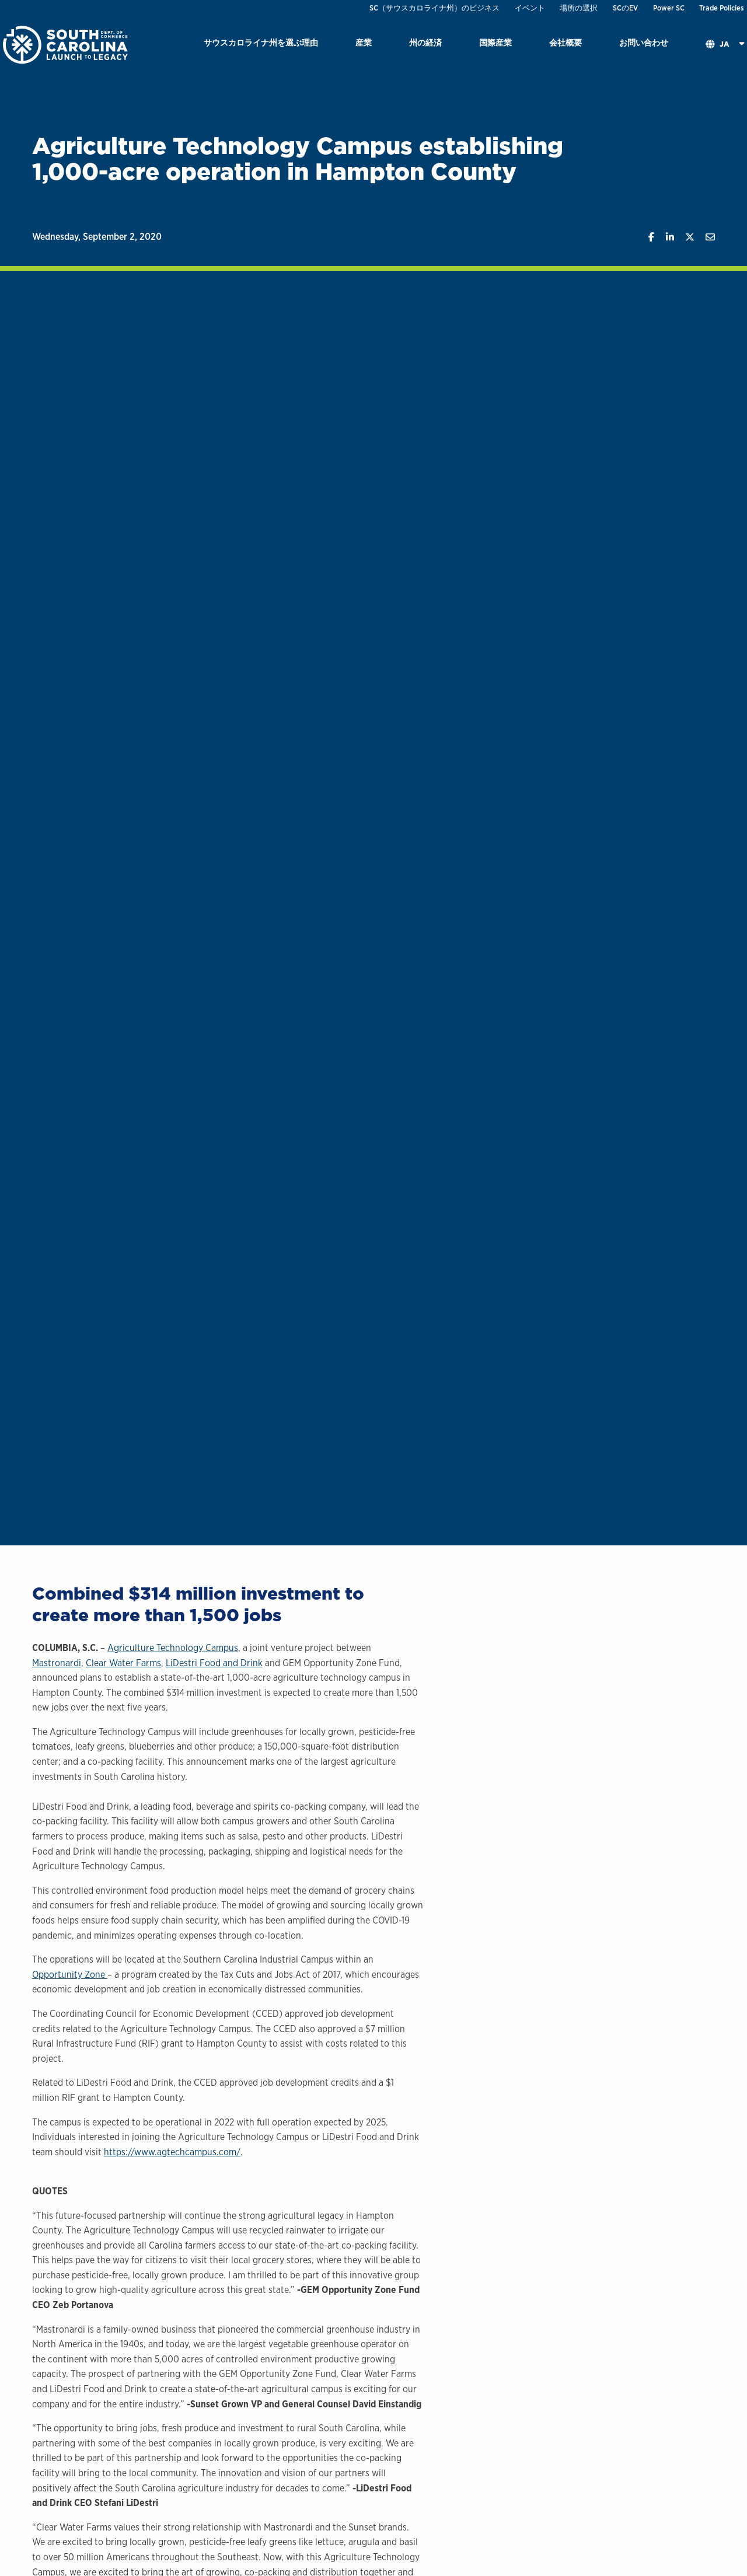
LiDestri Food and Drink (214, 1663)
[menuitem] (261, 44)
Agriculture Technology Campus (172, 1647)
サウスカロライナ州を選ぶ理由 (261, 42)
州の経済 (425, 42)
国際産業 (495, 42)
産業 (363, 42)
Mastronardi (56, 1663)
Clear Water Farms (123, 1663)
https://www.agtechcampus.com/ (172, 2152)
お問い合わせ (643, 42)
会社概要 (565, 42)
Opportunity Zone (69, 1974)
